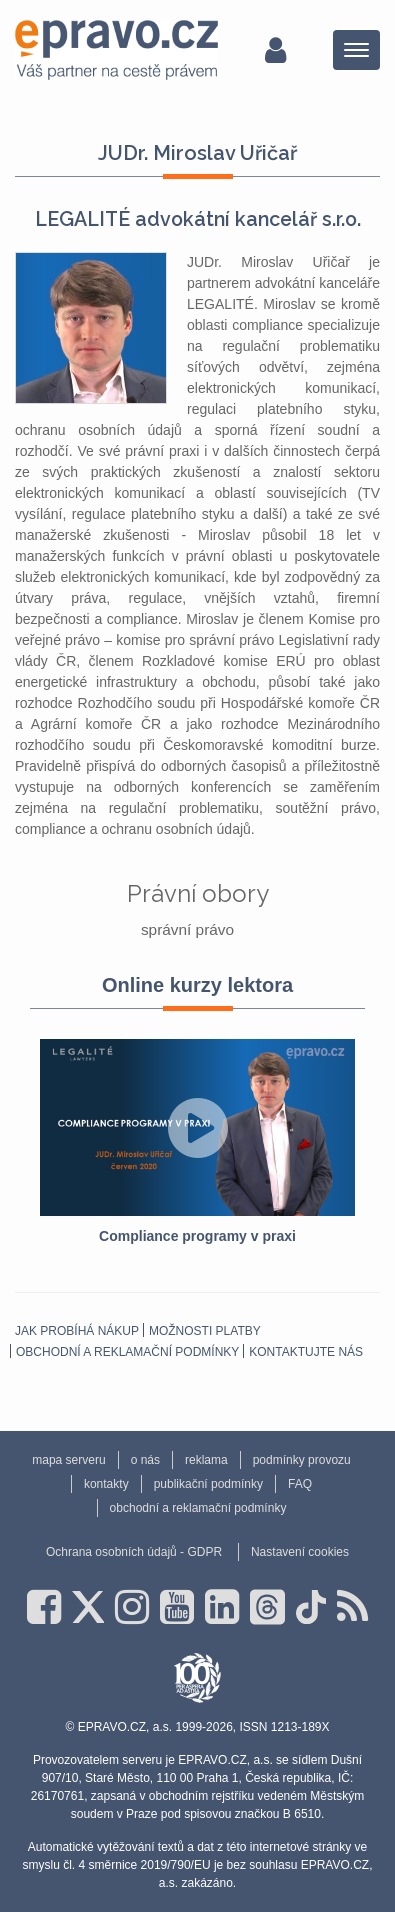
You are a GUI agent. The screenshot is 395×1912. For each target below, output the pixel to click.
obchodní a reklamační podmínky (127, 1352)
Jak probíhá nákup (77, 1331)
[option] (197, 1143)
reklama (206, 1460)
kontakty (106, 1484)
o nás (145, 1460)
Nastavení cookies (300, 1552)
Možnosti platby (205, 1331)
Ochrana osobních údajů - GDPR (134, 1552)
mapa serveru (68, 1460)
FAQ (300, 1484)
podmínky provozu (302, 1460)
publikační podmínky (208, 1484)
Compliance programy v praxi (197, 1236)
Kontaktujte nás (306, 1352)
